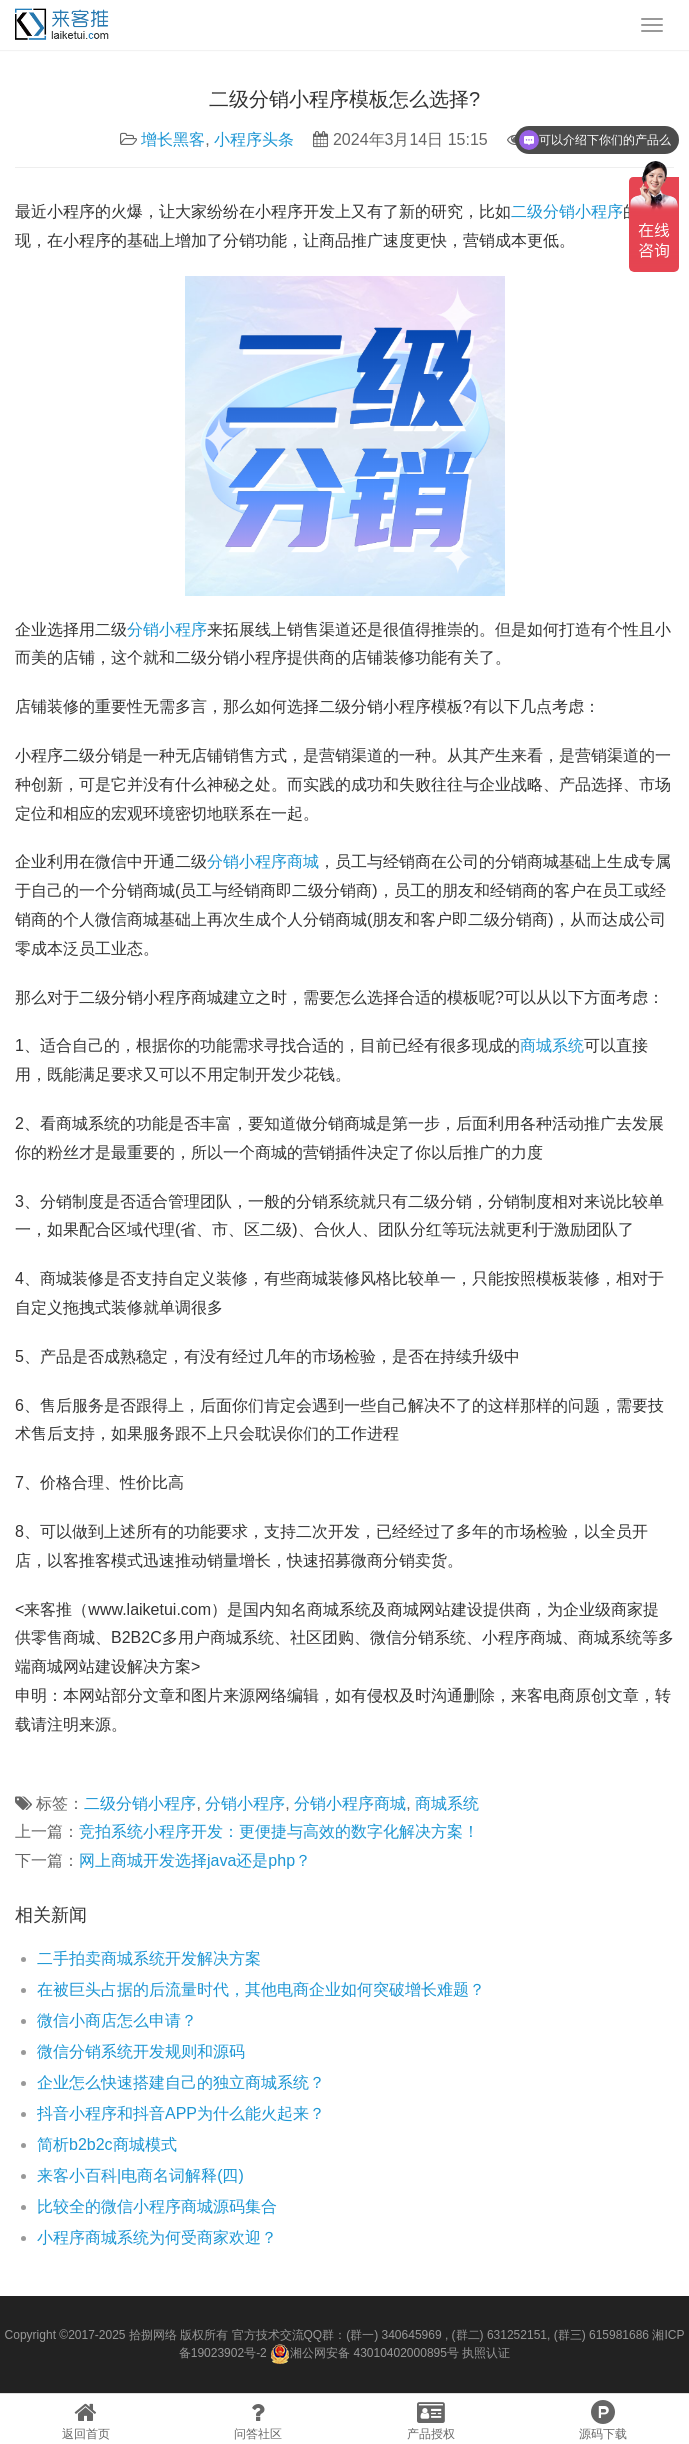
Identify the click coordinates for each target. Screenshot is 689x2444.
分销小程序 (167, 629)
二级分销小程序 (567, 211)
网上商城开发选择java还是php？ (195, 1860)
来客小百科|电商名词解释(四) (140, 2175)
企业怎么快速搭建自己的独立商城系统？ (181, 2082)
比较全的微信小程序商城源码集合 (157, 2206)
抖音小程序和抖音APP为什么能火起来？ (181, 2113)
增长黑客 (173, 139)
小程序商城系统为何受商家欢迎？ (157, 2237)
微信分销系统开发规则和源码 (141, 2051)
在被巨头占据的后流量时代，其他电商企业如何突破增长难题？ (261, 1989)
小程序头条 (254, 139)
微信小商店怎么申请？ (117, 2020)
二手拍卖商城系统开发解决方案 (149, 1958)
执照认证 (486, 2353)
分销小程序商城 (263, 861)
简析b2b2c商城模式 (107, 2144)
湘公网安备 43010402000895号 (364, 2354)
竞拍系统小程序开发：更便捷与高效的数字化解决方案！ (279, 1831)
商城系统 (552, 1045)
